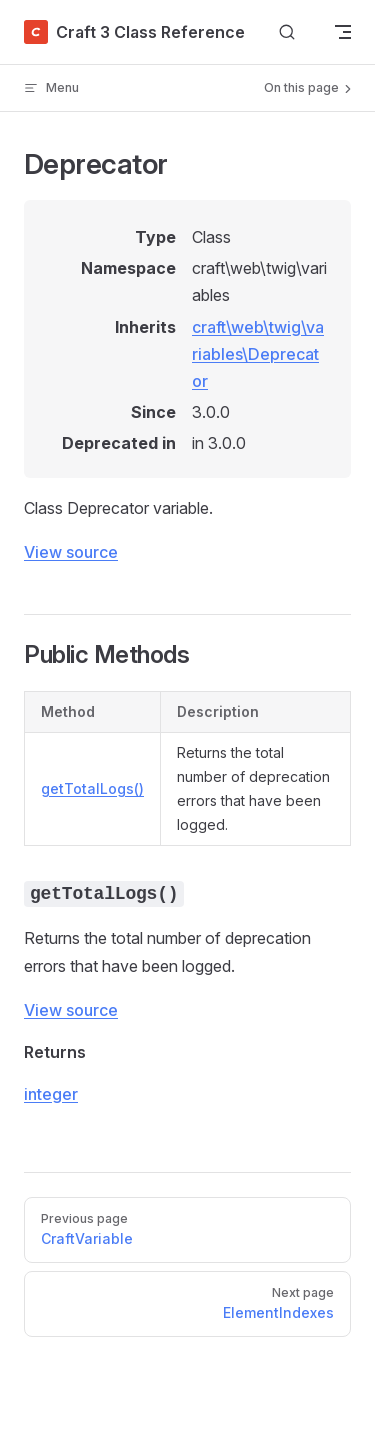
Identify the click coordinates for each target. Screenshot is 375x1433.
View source (71, 552)
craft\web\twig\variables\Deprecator (258, 354)
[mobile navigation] (343, 32)
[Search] (287, 32)
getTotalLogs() (92, 788)
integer (51, 1094)
